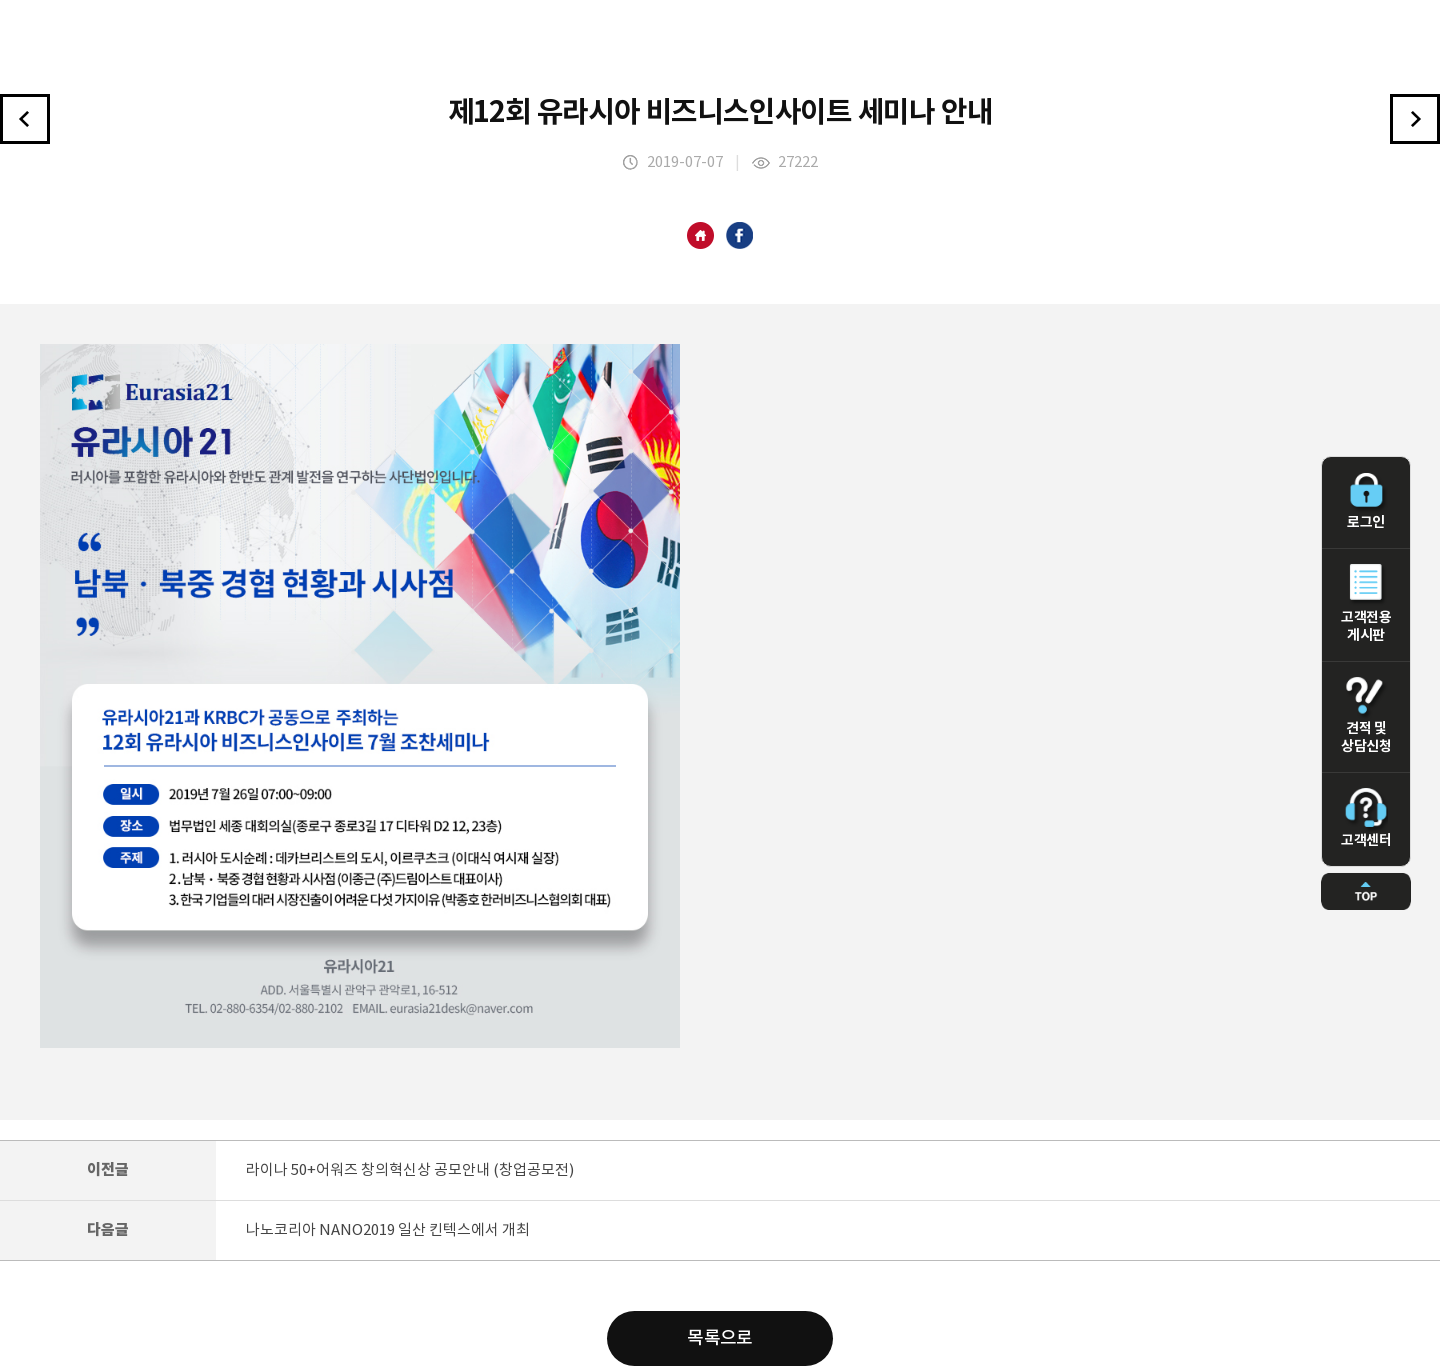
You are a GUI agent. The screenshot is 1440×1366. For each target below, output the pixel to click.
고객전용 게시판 (1366, 604)
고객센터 (1366, 818)
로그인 (1366, 502)
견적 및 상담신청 (1366, 716)
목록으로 (720, 1338)
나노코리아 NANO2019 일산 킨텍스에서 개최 (388, 1230)
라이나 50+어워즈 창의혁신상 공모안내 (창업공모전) (410, 1170)
